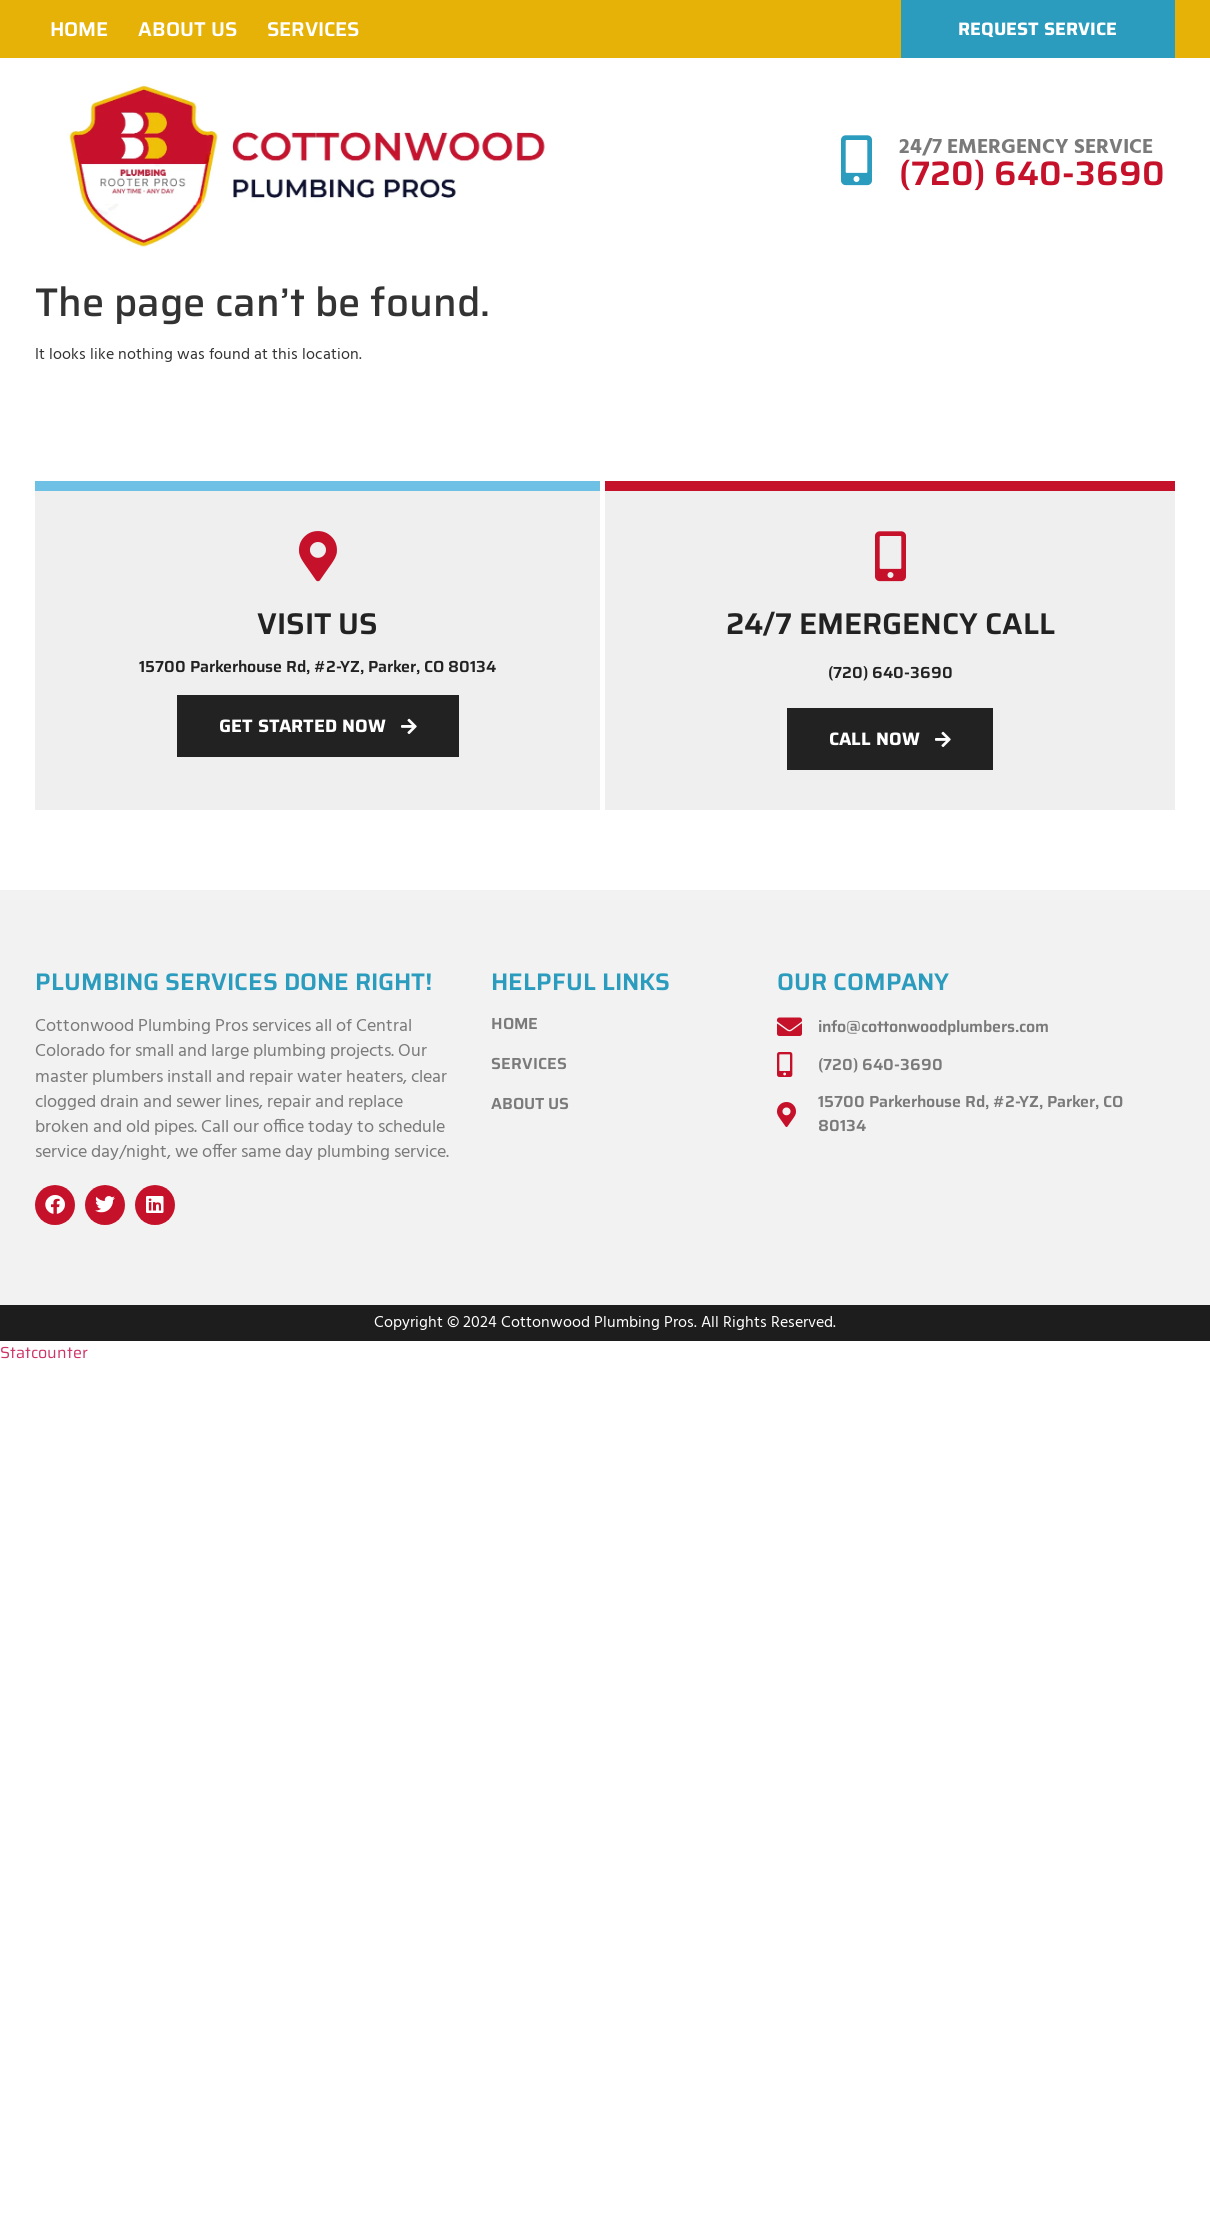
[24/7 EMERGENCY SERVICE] (856, 160)
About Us (187, 29)
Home (79, 29)
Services (313, 29)
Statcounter (44, 1352)
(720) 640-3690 (1032, 173)
